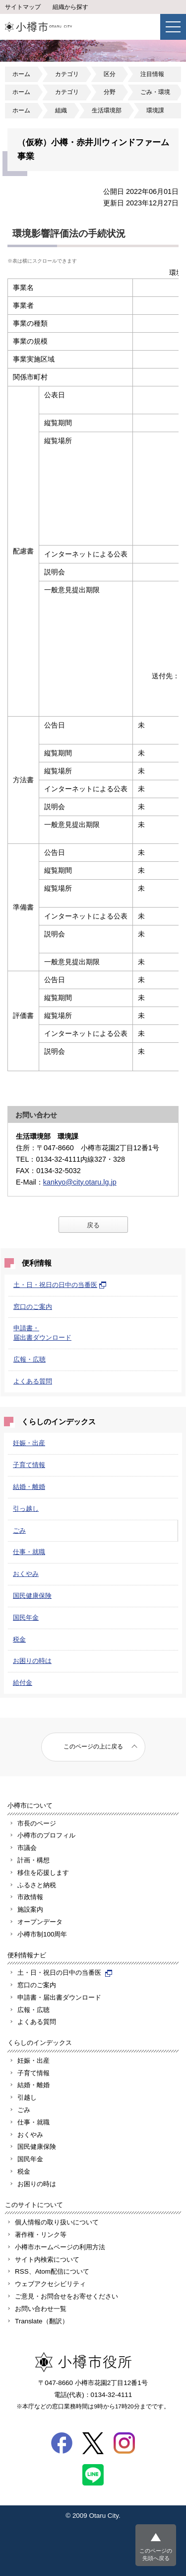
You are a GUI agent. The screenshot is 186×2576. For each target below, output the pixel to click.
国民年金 (26, 1617)
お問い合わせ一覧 (40, 2308)
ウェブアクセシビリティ (50, 2284)
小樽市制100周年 (42, 1934)
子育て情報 (29, 1465)
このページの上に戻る (93, 1746)
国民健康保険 (32, 1595)
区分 (110, 74)
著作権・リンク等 (40, 2234)
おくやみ (26, 1573)
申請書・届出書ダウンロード (59, 1997)
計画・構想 (33, 1860)
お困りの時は (32, 1660)
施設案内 (30, 1909)
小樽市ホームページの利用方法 (60, 2247)
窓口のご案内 (32, 1306)
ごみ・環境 (155, 92)
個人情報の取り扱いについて (57, 2222)
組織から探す (70, 7)
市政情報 (30, 1897)
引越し (27, 2097)
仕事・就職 (29, 1552)
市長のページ (36, 1823)
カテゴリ (67, 74)
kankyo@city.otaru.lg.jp (80, 1182)
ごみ (19, 1530)
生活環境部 (107, 110)
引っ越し (26, 1508)
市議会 (27, 1847)
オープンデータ (39, 1922)
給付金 (22, 1682)
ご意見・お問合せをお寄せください (66, 2296)
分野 (110, 92)
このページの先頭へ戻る (155, 2554)
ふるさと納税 (36, 1885)
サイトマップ (23, 7)
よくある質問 (32, 1381)
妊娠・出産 (29, 1443)
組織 (61, 110)
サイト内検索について (47, 2259)
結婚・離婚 (29, 1486)
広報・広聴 (29, 1359)
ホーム (21, 74)
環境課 (155, 110)
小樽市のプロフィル (46, 1835)
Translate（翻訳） (41, 2321)
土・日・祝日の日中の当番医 (60, 1284)
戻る (93, 1225)
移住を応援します (43, 1872)
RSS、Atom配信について (52, 2271)
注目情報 (152, 74)
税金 (19, 1639)
